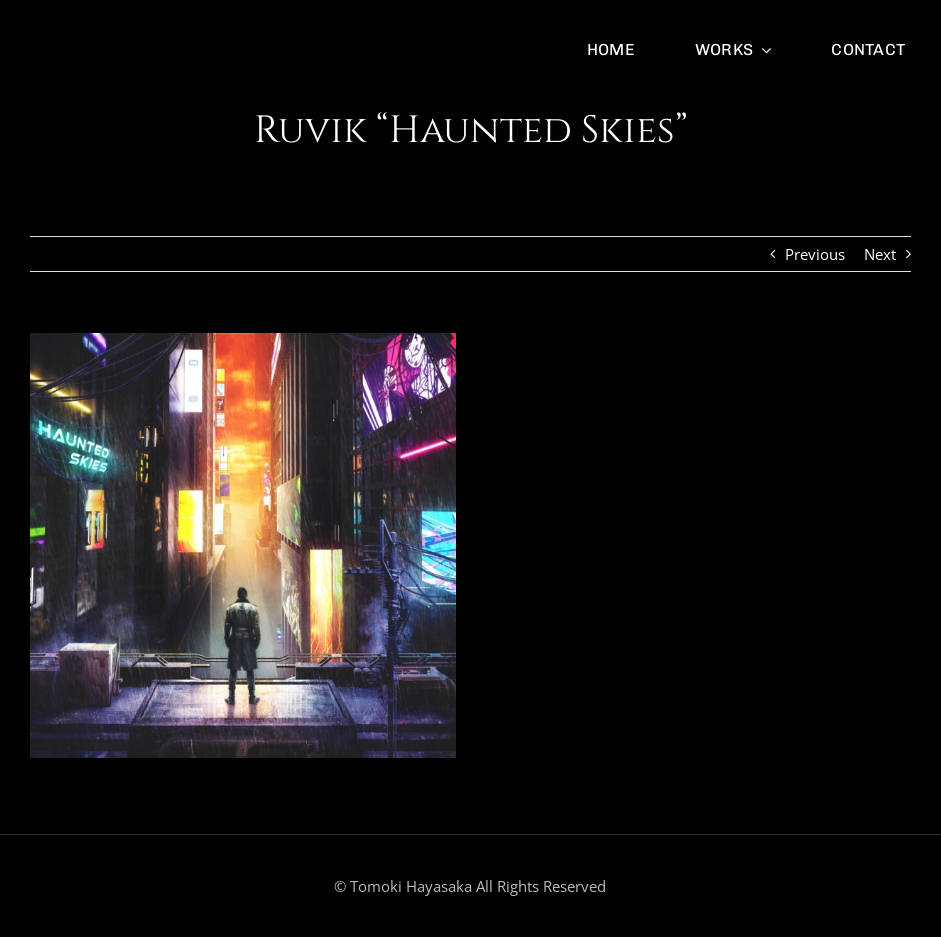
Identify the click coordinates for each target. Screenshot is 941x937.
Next (880, 254)
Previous (815, 254)
